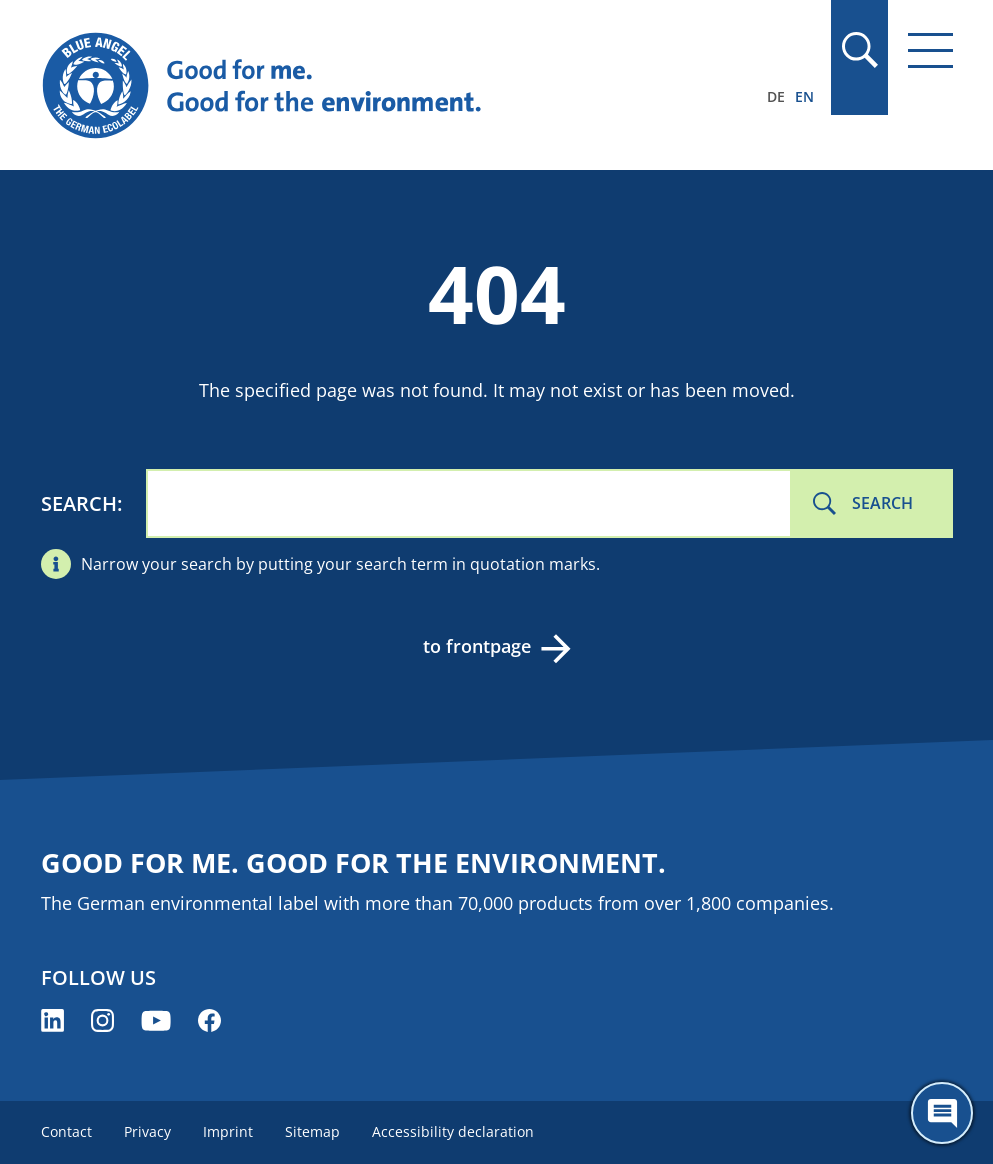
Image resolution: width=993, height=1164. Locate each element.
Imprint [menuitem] (228, 1131)
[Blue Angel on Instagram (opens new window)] (102, 1020)
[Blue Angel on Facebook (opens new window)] (209, 1020)
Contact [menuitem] (66, 1131)
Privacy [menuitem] (147, 1131)
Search (79, 503)
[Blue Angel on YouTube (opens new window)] (156, 1020)
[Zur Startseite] (360, 86)
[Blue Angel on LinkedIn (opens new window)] (52, 1020)
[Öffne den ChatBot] (942, 1113)
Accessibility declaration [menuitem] (453, 1131)
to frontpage (477, 646)
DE (776, 96)
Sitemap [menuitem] (312, 1131)
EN (804, 96)
